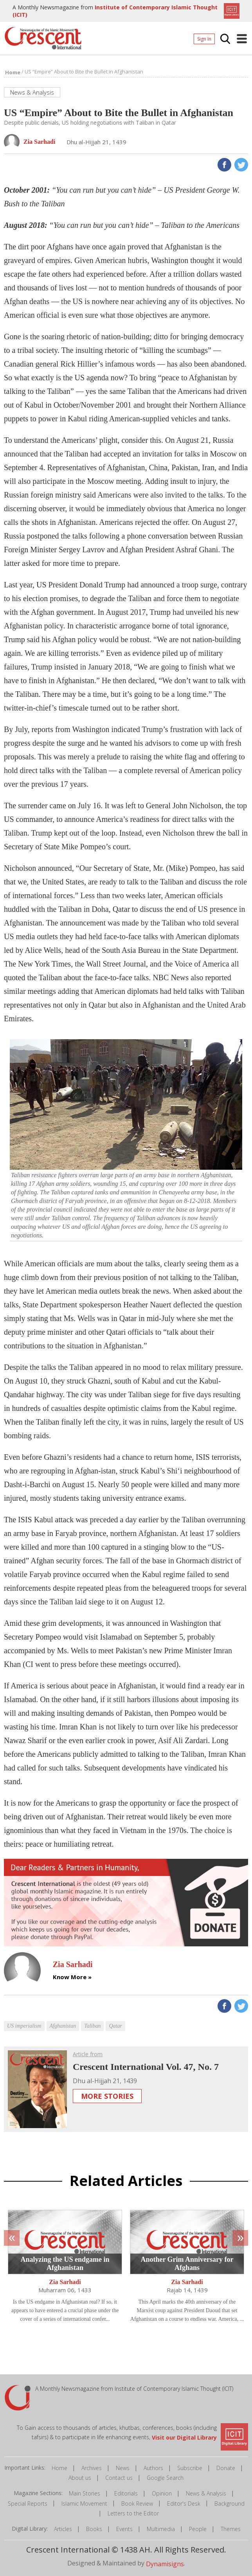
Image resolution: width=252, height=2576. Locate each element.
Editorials (126, 2493)
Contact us (119, 2477)
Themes (231, 2529)
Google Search (165, 2477)
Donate (225, 2468)
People (198, 2529)
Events (124, 2529)
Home (59, 2468)
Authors (153, 2468)
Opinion (162, 2493)
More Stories (107, 2096)
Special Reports (27, 2503)
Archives (91, 2468)
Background (229, 2503)
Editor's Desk (183, 2503)
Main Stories (84, 2493)
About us (79, 2477)
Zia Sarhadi (65, 2282)
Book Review (137, 2503)
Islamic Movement (84, 2503)
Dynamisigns (165, 2564)
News (123, 2468)
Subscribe (189, 2468)
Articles (63, 2529)
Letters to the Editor (133, 2513)
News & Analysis (206, 2493)
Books (94, 2529)
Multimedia (161, 2529)
